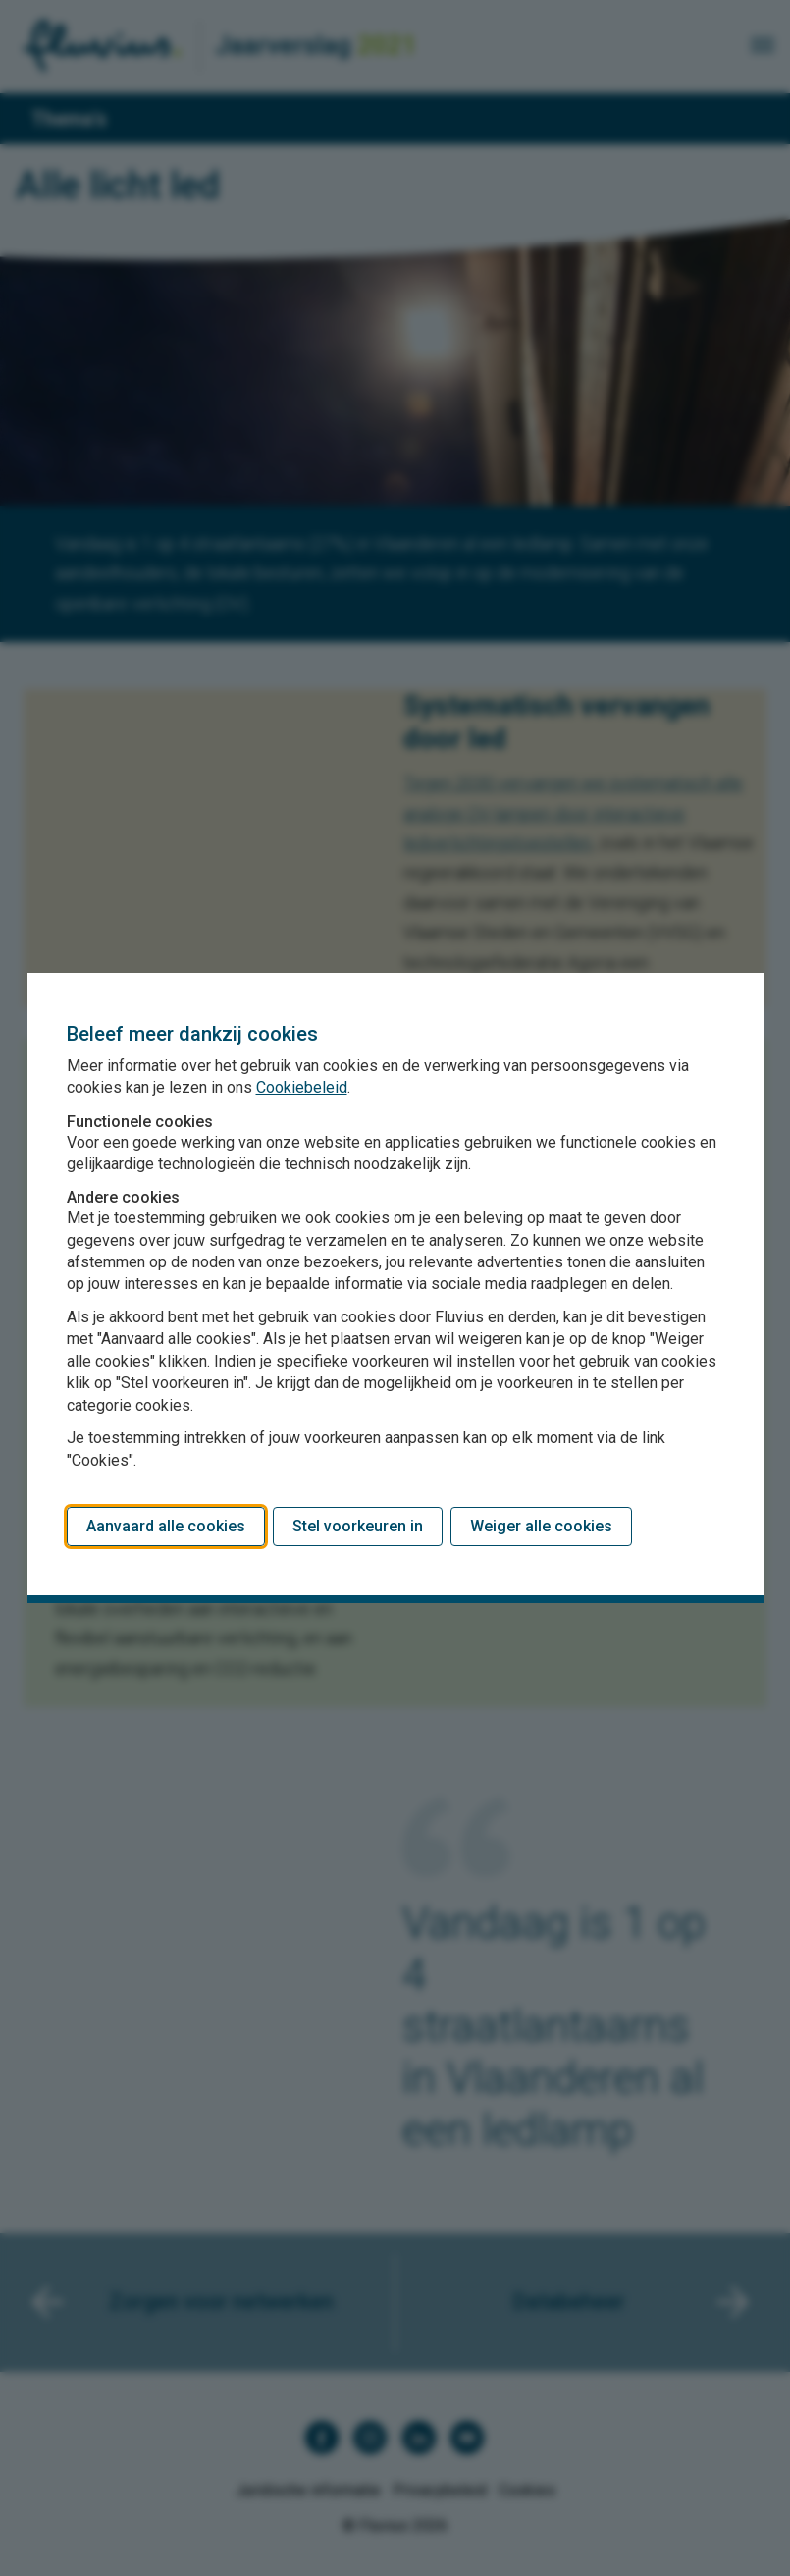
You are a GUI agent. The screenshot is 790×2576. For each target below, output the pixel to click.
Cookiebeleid (301, 1087)
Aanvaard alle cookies (165, 1526)
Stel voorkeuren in (357, 1526)
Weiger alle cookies (541, 1526)
